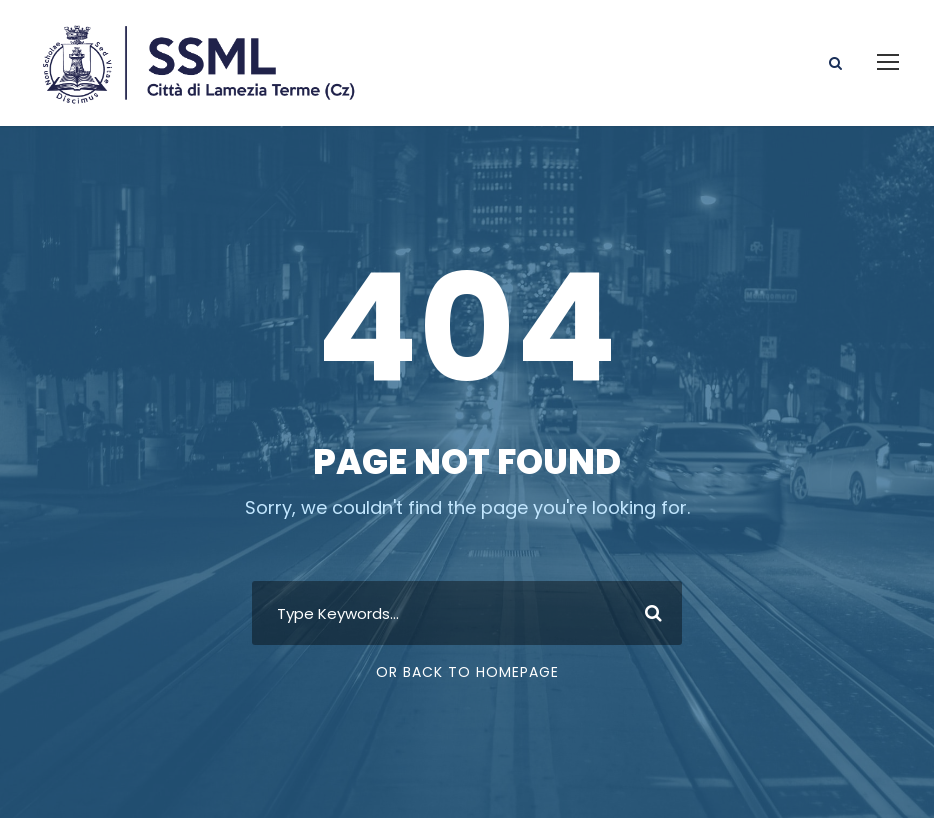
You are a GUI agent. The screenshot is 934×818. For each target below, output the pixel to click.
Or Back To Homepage (467, 672)
